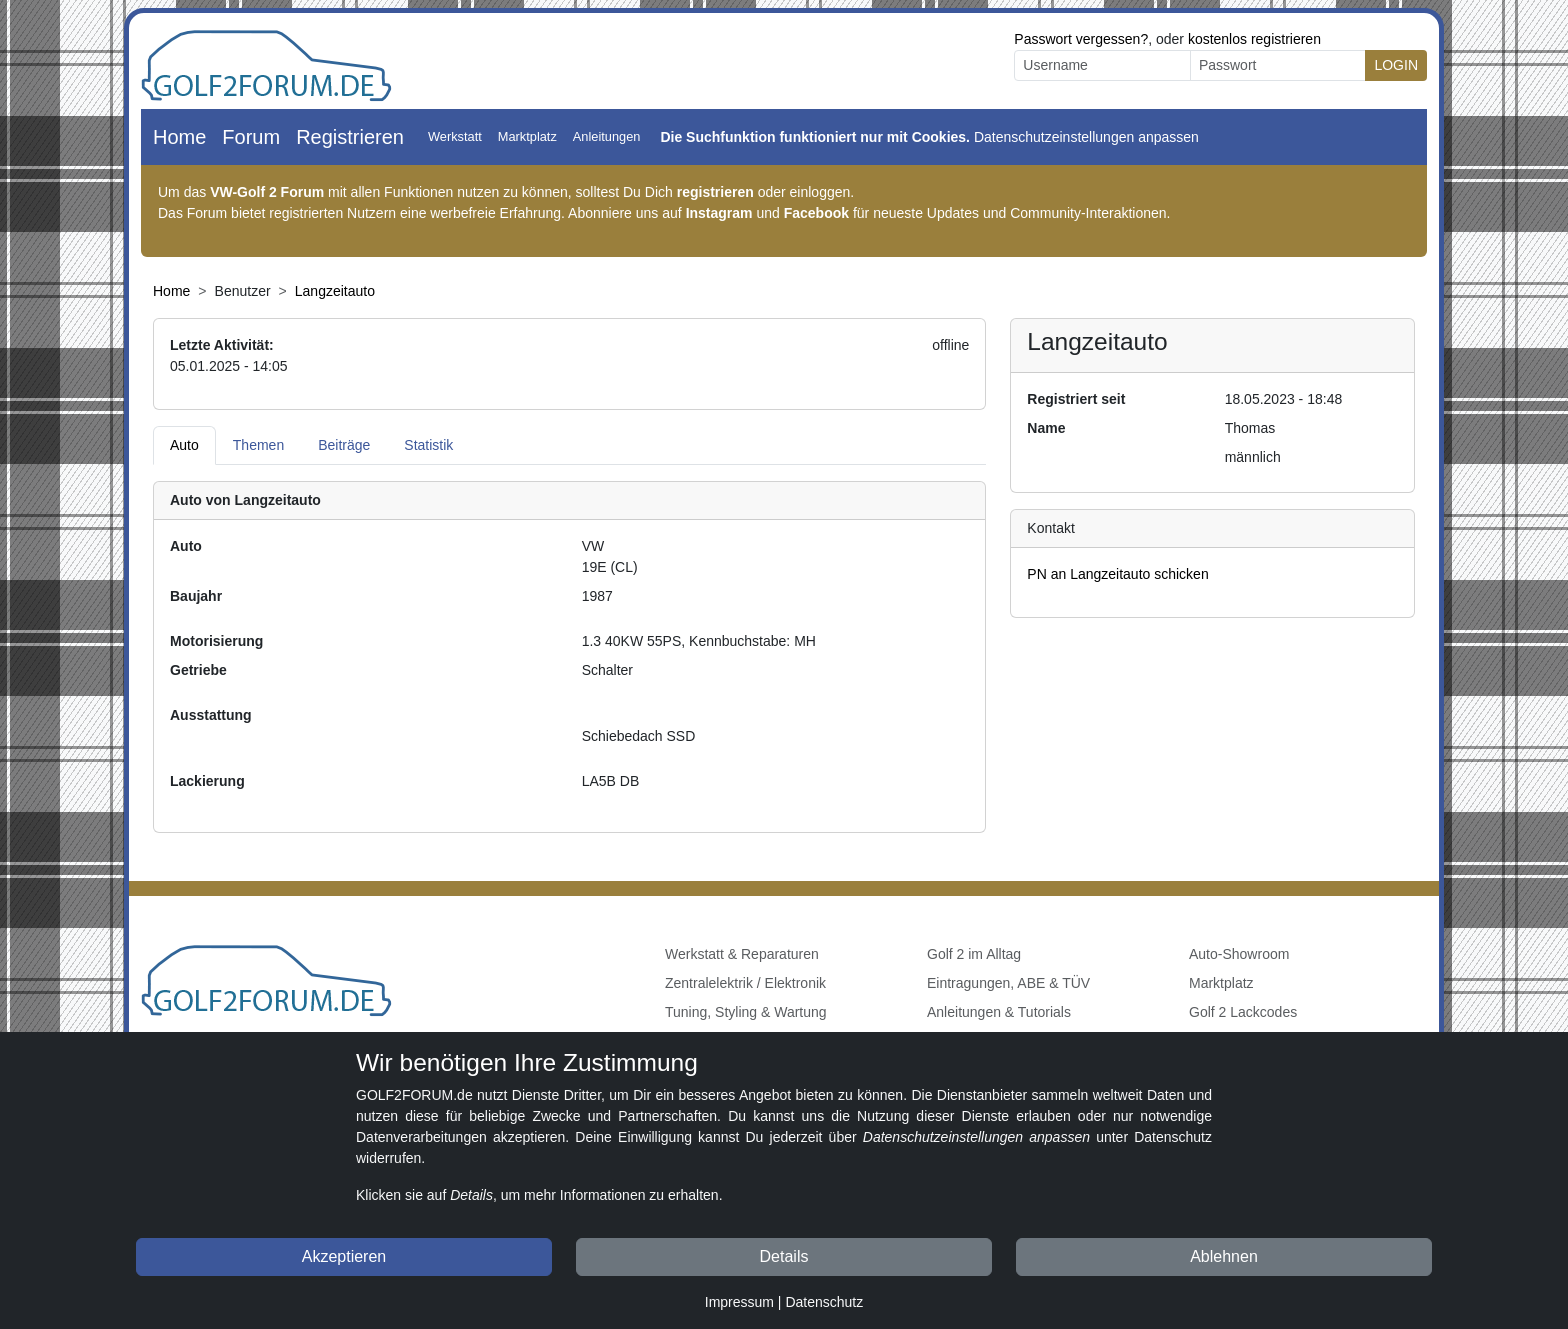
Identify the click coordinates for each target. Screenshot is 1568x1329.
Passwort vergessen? (1081, 39)
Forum (251, 137)
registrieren (715, 192)
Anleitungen (607, 136)
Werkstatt (455, 136)
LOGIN (1396, 65)
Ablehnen (1224, 1256)
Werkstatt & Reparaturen (742, 954)
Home (179, 137)
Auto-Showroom (1239, 954)
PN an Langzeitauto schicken (1117, 574)
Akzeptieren (344, 1256)
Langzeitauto (335, 291)
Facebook (816, 213)
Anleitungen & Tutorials (999, 1012)
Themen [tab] (258, 445)
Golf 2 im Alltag (974, 954)
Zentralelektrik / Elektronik (745, 983)
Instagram (719, 213)
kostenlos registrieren (1254, 39)
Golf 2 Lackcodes (1243, 1012)
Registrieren (350, 137)
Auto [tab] (184, 445)
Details (784, 1256)
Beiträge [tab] (344, 445)
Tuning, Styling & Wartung (746, 1012)
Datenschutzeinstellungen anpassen (1086, 137)
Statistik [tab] (428, 445)
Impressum (739, 1302)
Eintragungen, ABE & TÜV (1008, 983)
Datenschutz (824, 1302)
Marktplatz (527, 136)
